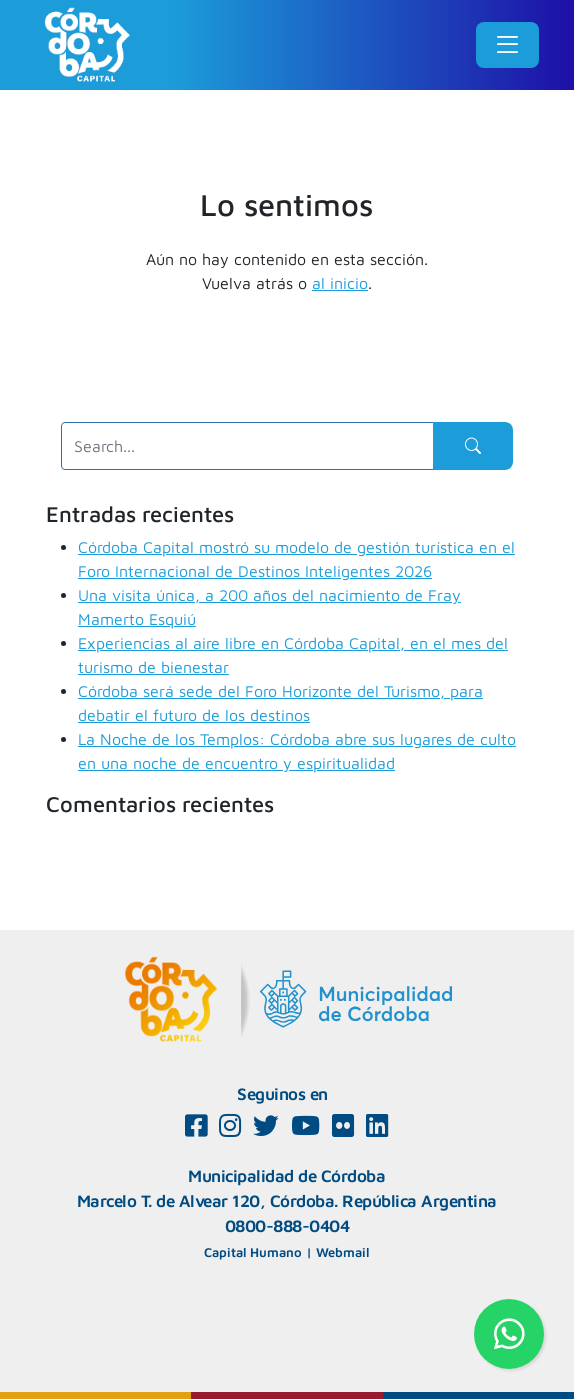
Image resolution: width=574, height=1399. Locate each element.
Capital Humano (253, 1252)
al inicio (340, 283)
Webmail (342, 1252)
